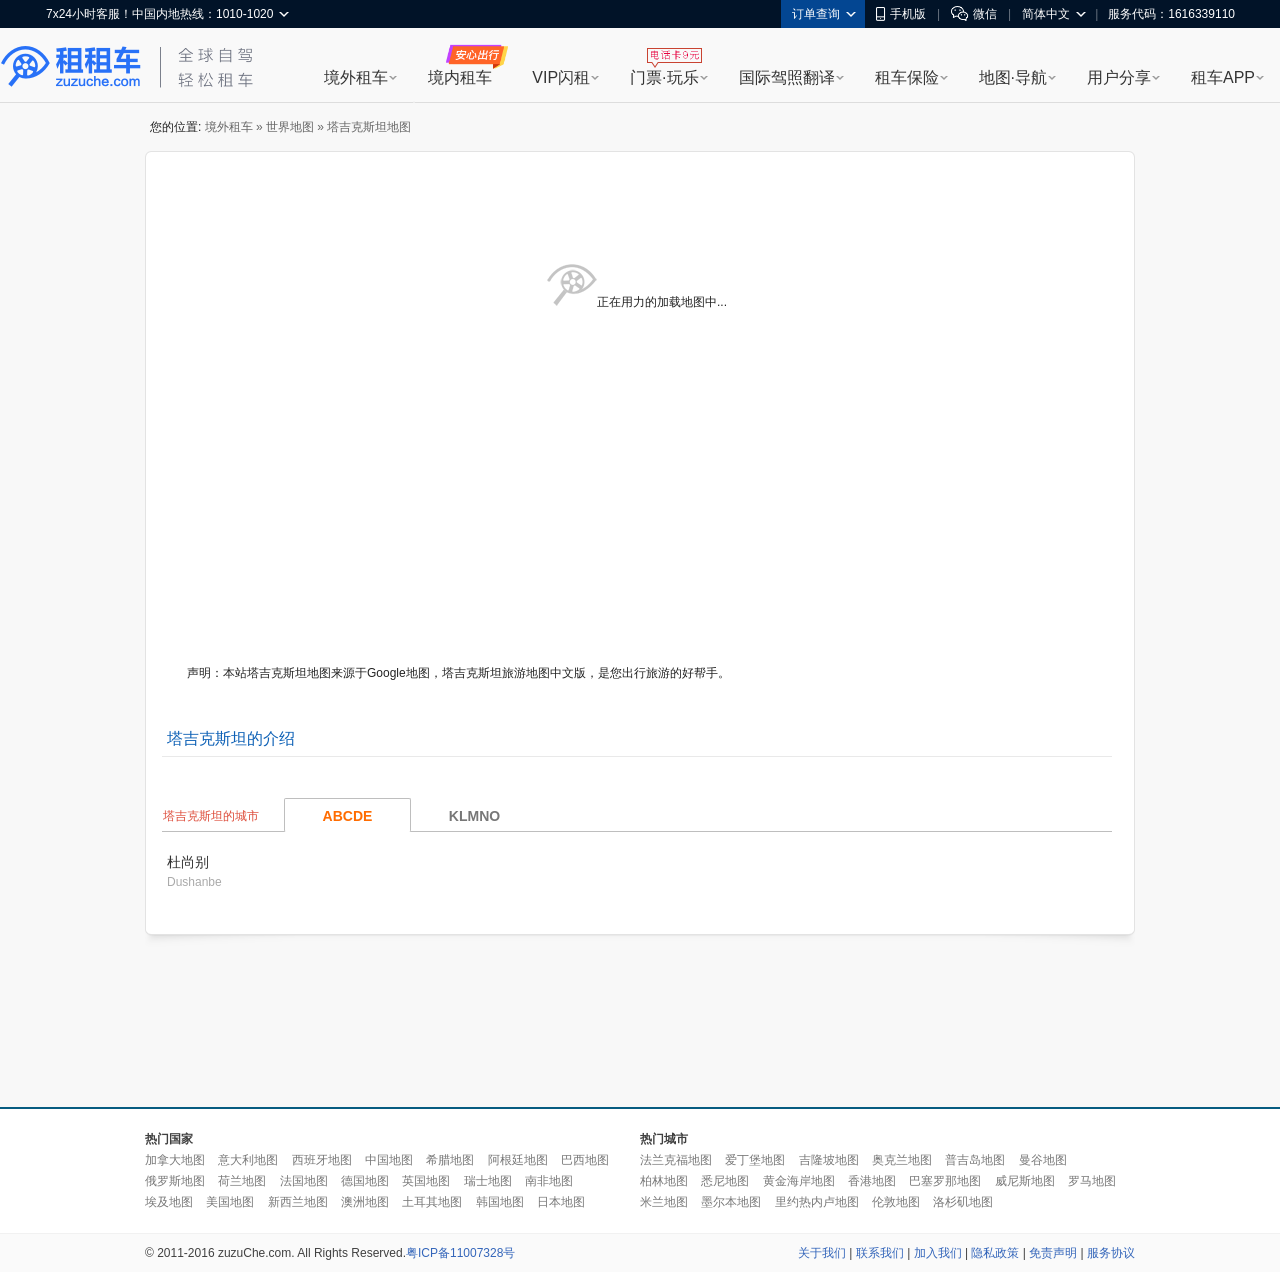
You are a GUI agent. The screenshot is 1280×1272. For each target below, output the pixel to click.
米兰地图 (664, 1202)
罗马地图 (1092, 1181)
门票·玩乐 (664, 77)
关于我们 (822, 1253)
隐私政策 (995, 1253)
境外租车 (356, 77)
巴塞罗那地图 (945, 1181)
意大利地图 (248, 1160)
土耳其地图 (432, 1202)
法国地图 (304, 1181)
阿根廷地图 (518, 1160)
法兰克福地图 (676, 1160)
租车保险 (907, 77)
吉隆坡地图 (829, 1160)
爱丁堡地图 (755, 1160)
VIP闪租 (561, 77)
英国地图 (426, 1181)
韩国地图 (500, 1202)
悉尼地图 (725, 1181)
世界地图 (290, 127)
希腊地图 (450, 1160)
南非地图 (549, 1181)
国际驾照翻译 (787, 77)
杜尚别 (188, 862)
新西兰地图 (298, 1202)
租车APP (1223, 77)
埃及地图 (169, 1202)
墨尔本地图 (731, 1202)
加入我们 (938, 1253)
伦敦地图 (896, 1202)
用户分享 (1119, 77)
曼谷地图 (1043, 1160)
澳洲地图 (365, 1202)
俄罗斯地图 (175, 1181)
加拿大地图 (175, 1160)
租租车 (71, 67)
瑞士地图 (488, 1181)
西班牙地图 (322, 1160)
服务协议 (1111, 1253)
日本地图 (561, 1202)
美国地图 (230, 1202)
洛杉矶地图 (963, 1202)
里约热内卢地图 (817, 1202)
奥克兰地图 (902, 1160)
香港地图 (872, 1181)
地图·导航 (1013, 77)
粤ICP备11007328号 (460, 1253)
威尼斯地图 (1025, 1181)
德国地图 (365, 1181)
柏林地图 (664, 1181)
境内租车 (460, 77)
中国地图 (389, 1160)
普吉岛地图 (975, 1160)
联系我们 (880, 1253)
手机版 (901, 14)
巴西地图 (585, 1160)
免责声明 (1053, 1253)
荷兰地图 (242, 1181)
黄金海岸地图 (799, 1181)
